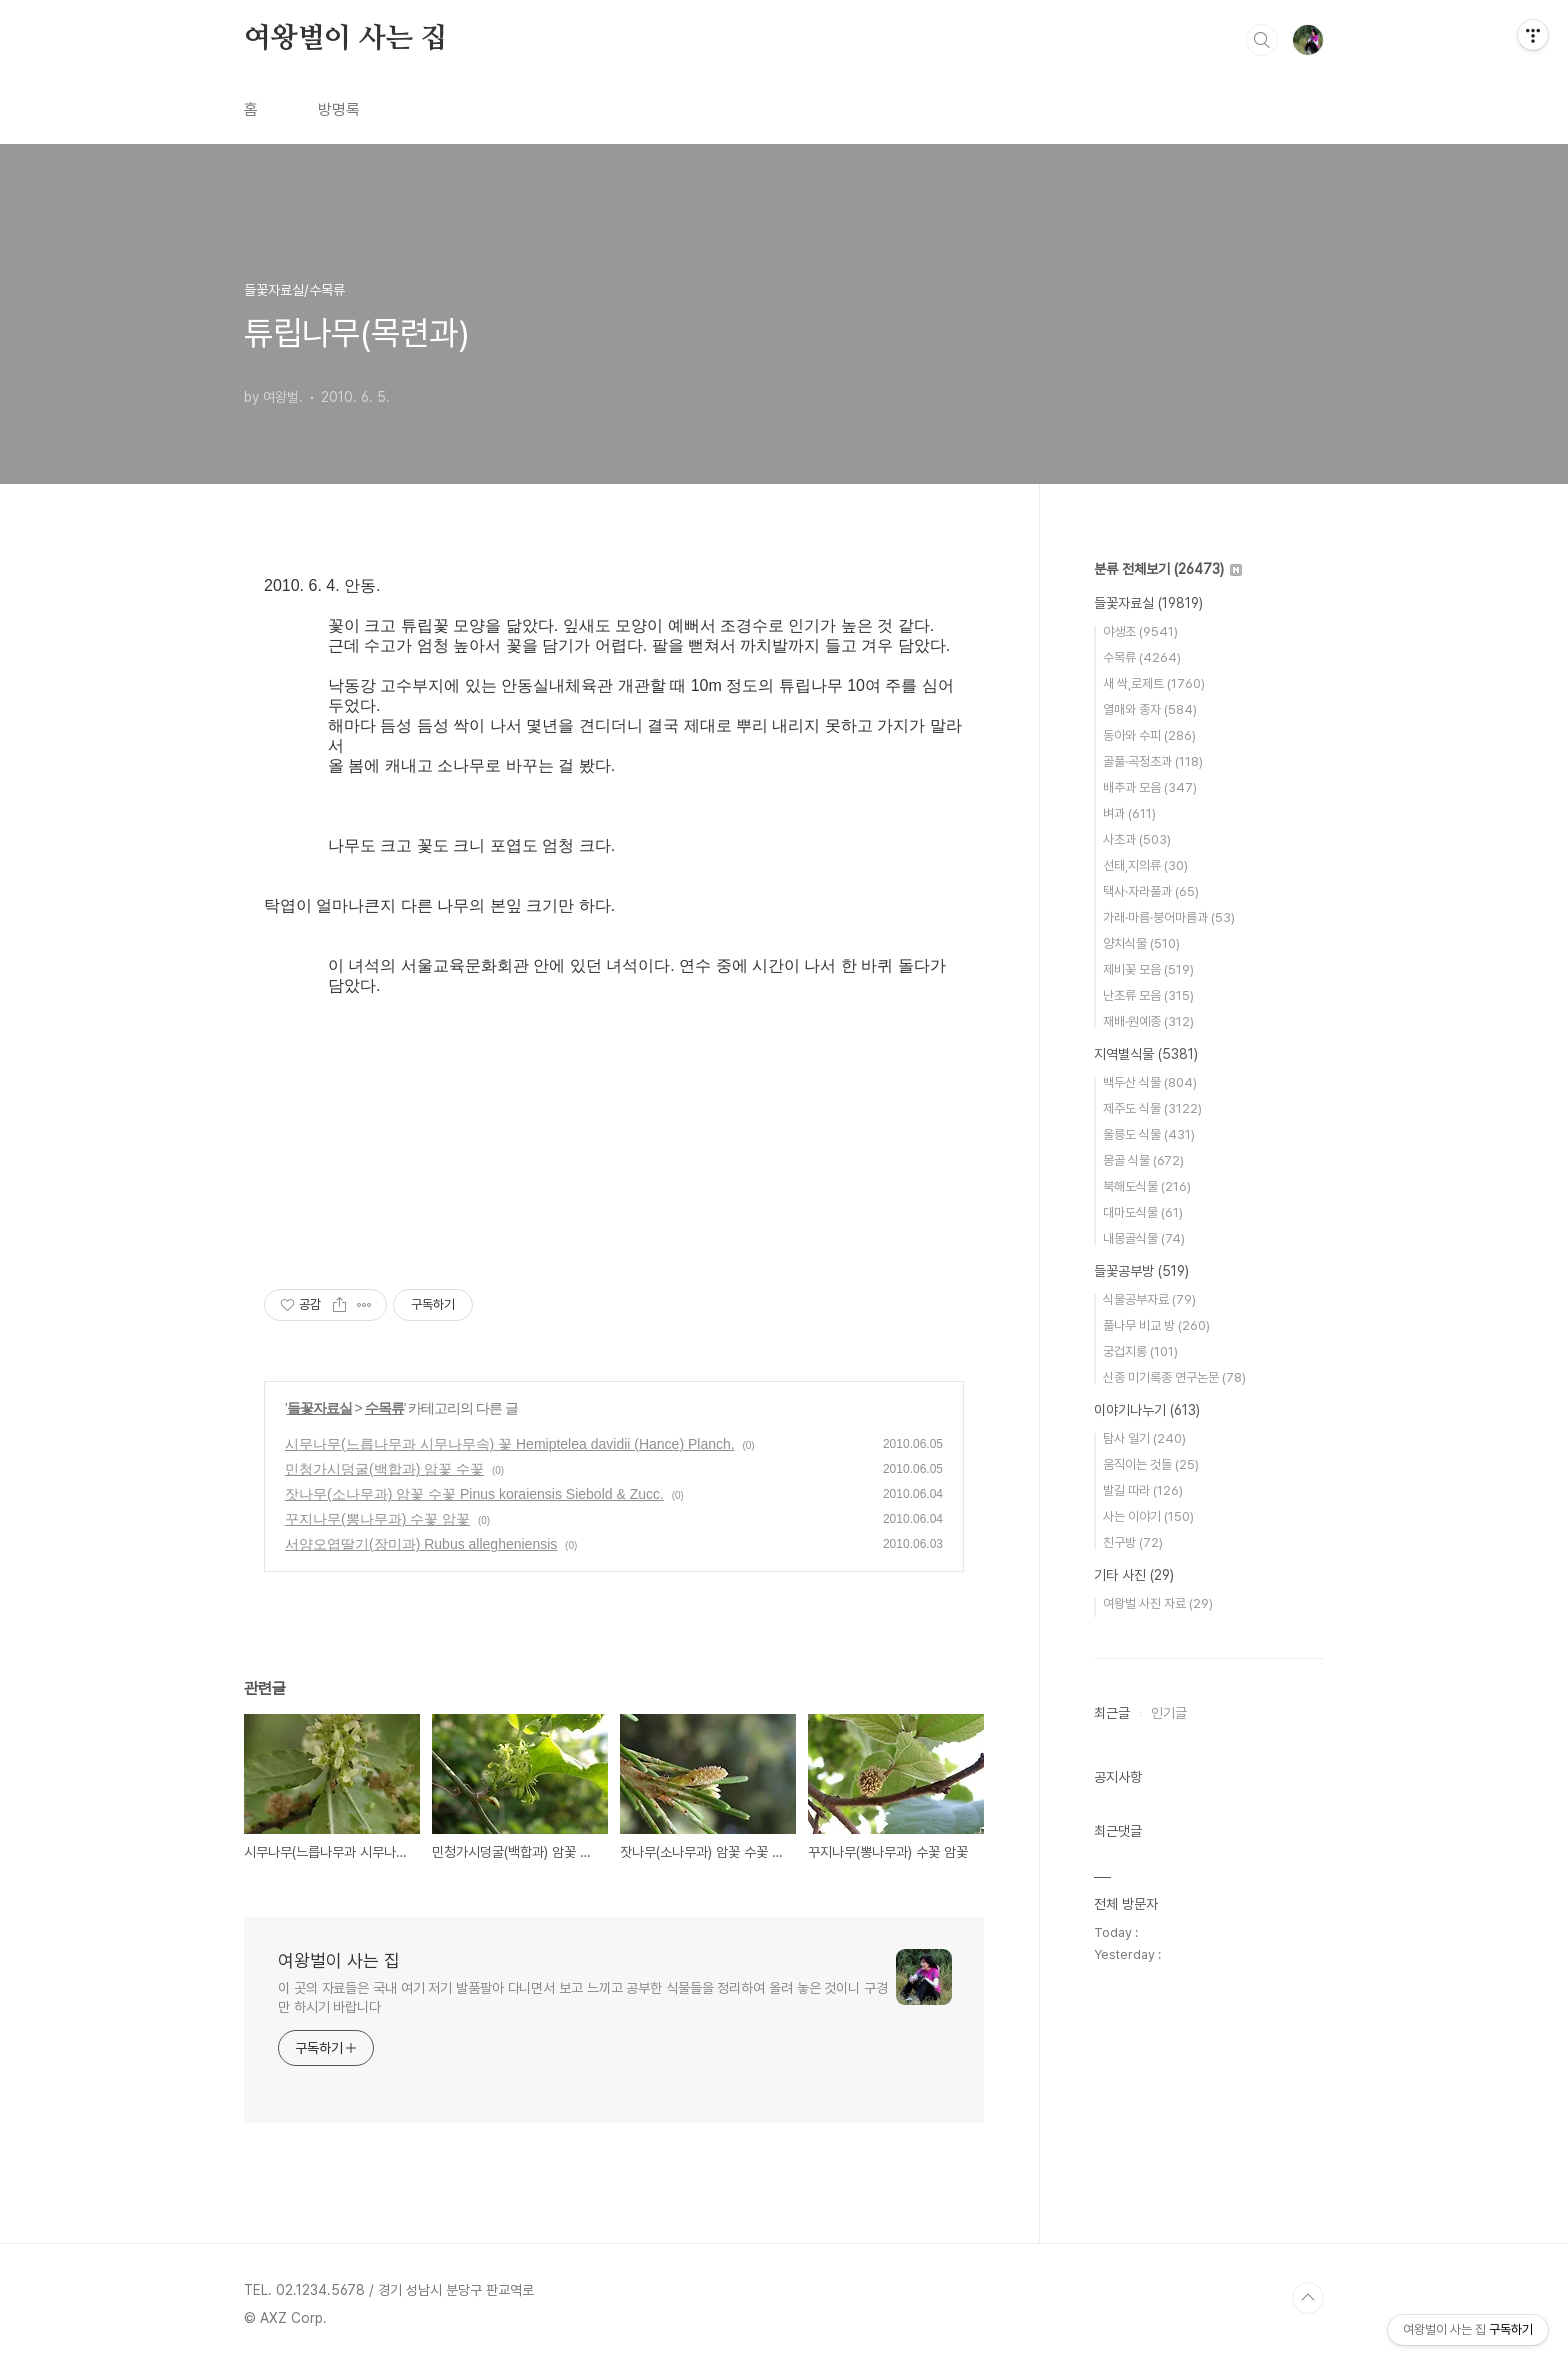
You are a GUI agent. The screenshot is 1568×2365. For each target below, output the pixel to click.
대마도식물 (1143, 1212)
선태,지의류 (1145, 865)
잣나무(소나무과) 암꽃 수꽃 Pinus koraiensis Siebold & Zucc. (474, 1494)
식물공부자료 (1149, 1299)
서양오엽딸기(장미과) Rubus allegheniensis (421, 1544)
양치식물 (1141, 943)
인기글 (1169, 1713)
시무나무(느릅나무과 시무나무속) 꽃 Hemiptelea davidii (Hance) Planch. (510, 1444)
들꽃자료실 (319, 1408)
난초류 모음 (1148, 995)
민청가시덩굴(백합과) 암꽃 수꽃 (384, 1469)
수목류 (384, 1408)
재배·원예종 (1148, 1021)
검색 (1262, 40)
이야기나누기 (1147, 1410)
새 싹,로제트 (1154, 683)
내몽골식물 (1144, 1238)
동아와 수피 (1149, 735)
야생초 (1140, 631)
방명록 (339, 109)
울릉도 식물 (1149, 1134)
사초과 (1137, 839)
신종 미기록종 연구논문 (1174, 1377)
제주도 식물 (1152, 1108)
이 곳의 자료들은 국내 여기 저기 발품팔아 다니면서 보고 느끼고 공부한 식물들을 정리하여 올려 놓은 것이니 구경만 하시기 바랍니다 (583, 1997)
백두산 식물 (1150, 1082)
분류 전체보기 (1168, 569)
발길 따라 (1143, 1490)
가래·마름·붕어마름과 (1169, 917)
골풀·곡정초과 (1153, 761)
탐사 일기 (1144, 1438)
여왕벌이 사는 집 (345, 39)
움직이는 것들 (1151, 1464)
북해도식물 (1147, 1186)
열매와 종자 (1150, 709)
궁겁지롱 (1140, 1351)
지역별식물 (1146, 1054)
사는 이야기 (1148, 1516)
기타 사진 (1134, 1575)
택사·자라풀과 (1151, 891)
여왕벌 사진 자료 (1158, 1603)
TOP (1308, 2298)
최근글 (1112, 1713)
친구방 (1133, 1542)
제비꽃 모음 (1148, 969)
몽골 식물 (1143, 1160)
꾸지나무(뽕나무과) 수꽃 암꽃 (377, 1519)
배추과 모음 (1150, 787)
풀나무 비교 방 (1156, 1325)
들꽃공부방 (1141, 1271)
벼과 (1129, 813)
